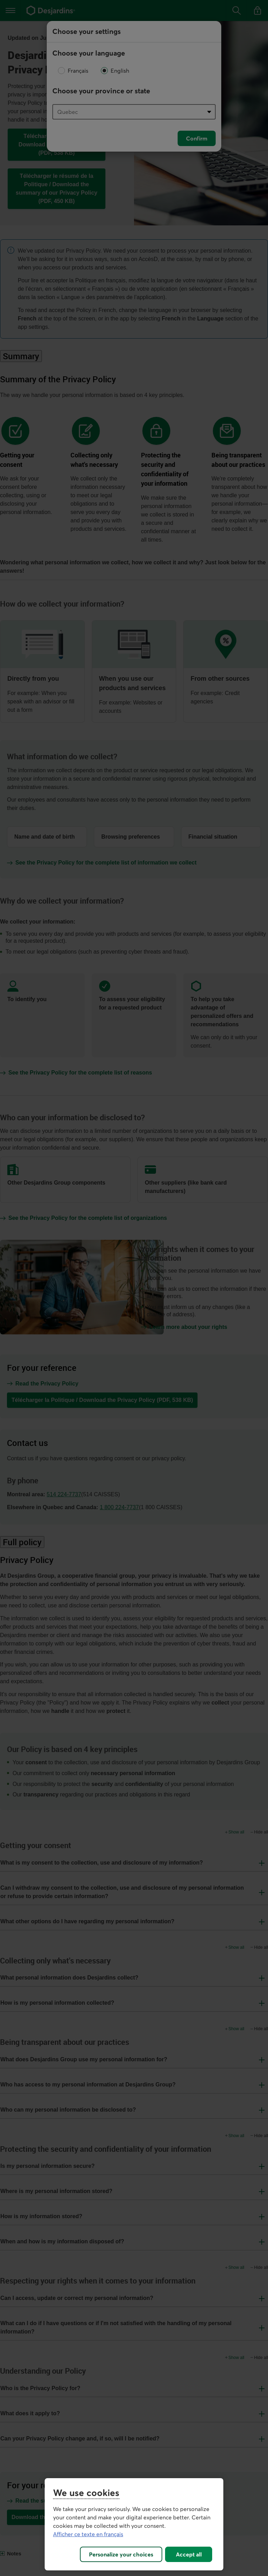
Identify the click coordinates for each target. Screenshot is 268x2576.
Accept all (189, 2554)
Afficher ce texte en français (88, 2534)
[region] (134, 2524)
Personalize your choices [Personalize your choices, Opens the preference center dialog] (121, 2554)
